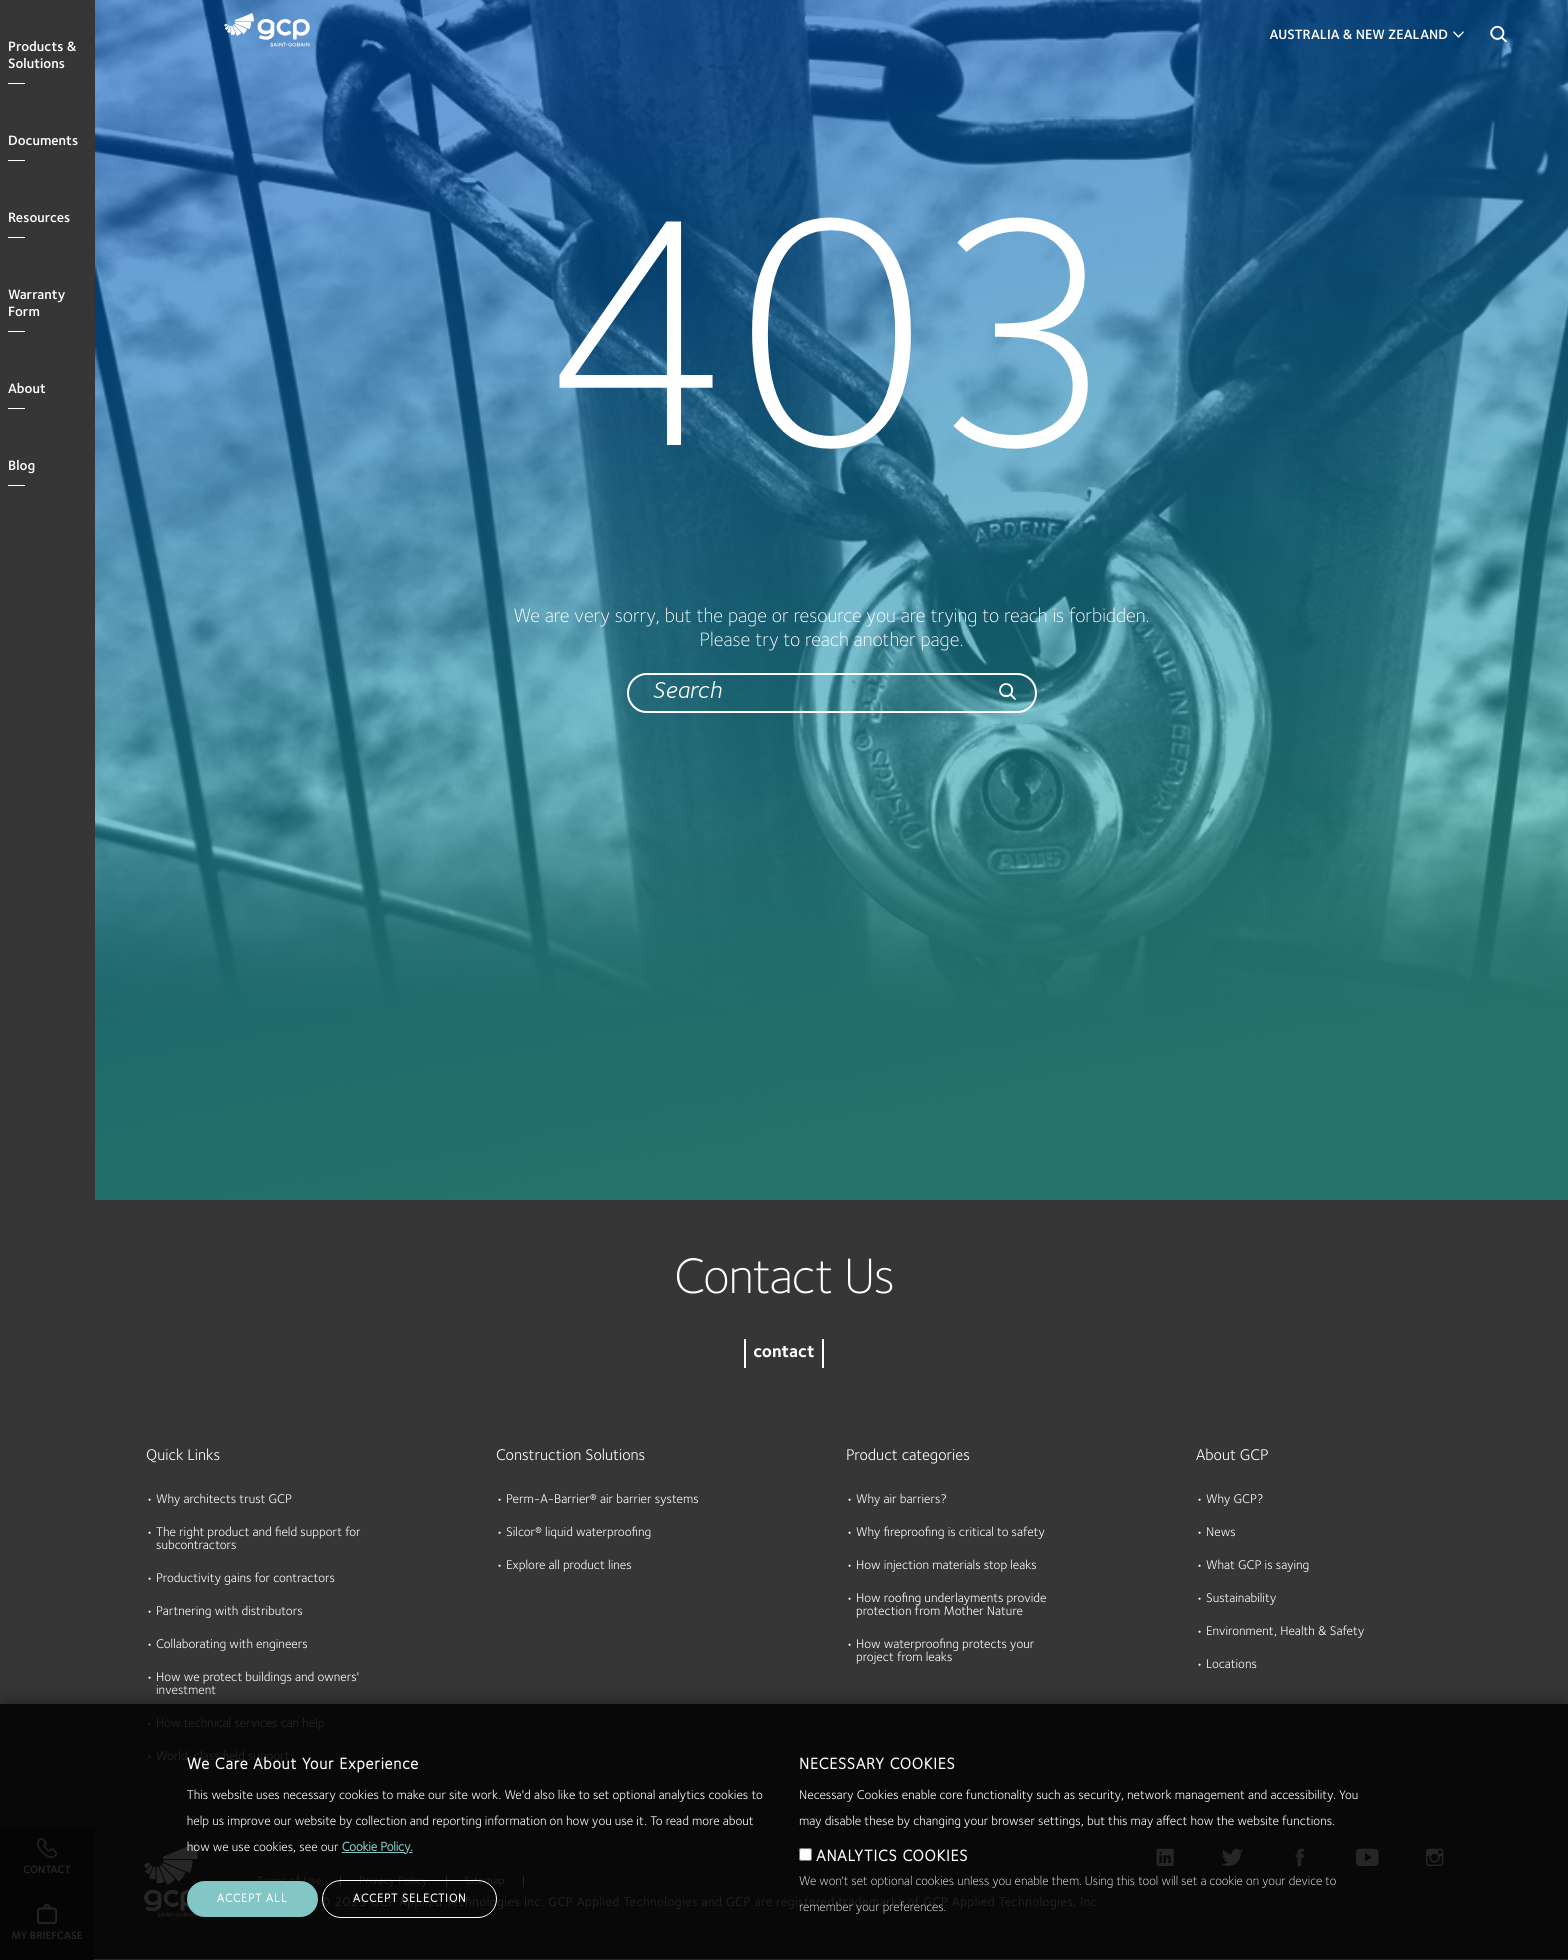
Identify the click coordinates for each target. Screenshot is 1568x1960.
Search (1498, 40)
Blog (21, 467)
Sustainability (1241, 1599)
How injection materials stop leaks (946, 1566)
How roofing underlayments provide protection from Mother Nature (951, 1606)
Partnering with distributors (229, 1612)
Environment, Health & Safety (1285, 1632)
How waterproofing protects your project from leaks (945, 1652)
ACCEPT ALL (252, 1932)
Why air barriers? (901, 1500)
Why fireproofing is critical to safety (950, 1533)
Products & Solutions (42, 56)
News (1221, 1533)
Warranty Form (36, 304)
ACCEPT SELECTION (409, 1932)
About (27, 390)
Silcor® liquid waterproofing (578, 1533)
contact (783, 1353)
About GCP (1232, 1456)
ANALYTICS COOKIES (892, 1890)
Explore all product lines (569, 1566)
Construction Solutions (570, 1456)
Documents (43, 142)
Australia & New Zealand (1358, 36)
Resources (39, 219)
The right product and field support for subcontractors (258, 1540)
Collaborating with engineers (232, 1645)
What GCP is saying (1257, 1566)
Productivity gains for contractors (245, 1579)
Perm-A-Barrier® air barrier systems (602, 1500)
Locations (1231, 1665)
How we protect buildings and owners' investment (257, 1685)
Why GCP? (1234, 1500)
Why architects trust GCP (224, 1500)
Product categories (908, 1456)
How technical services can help (240, 1724)
